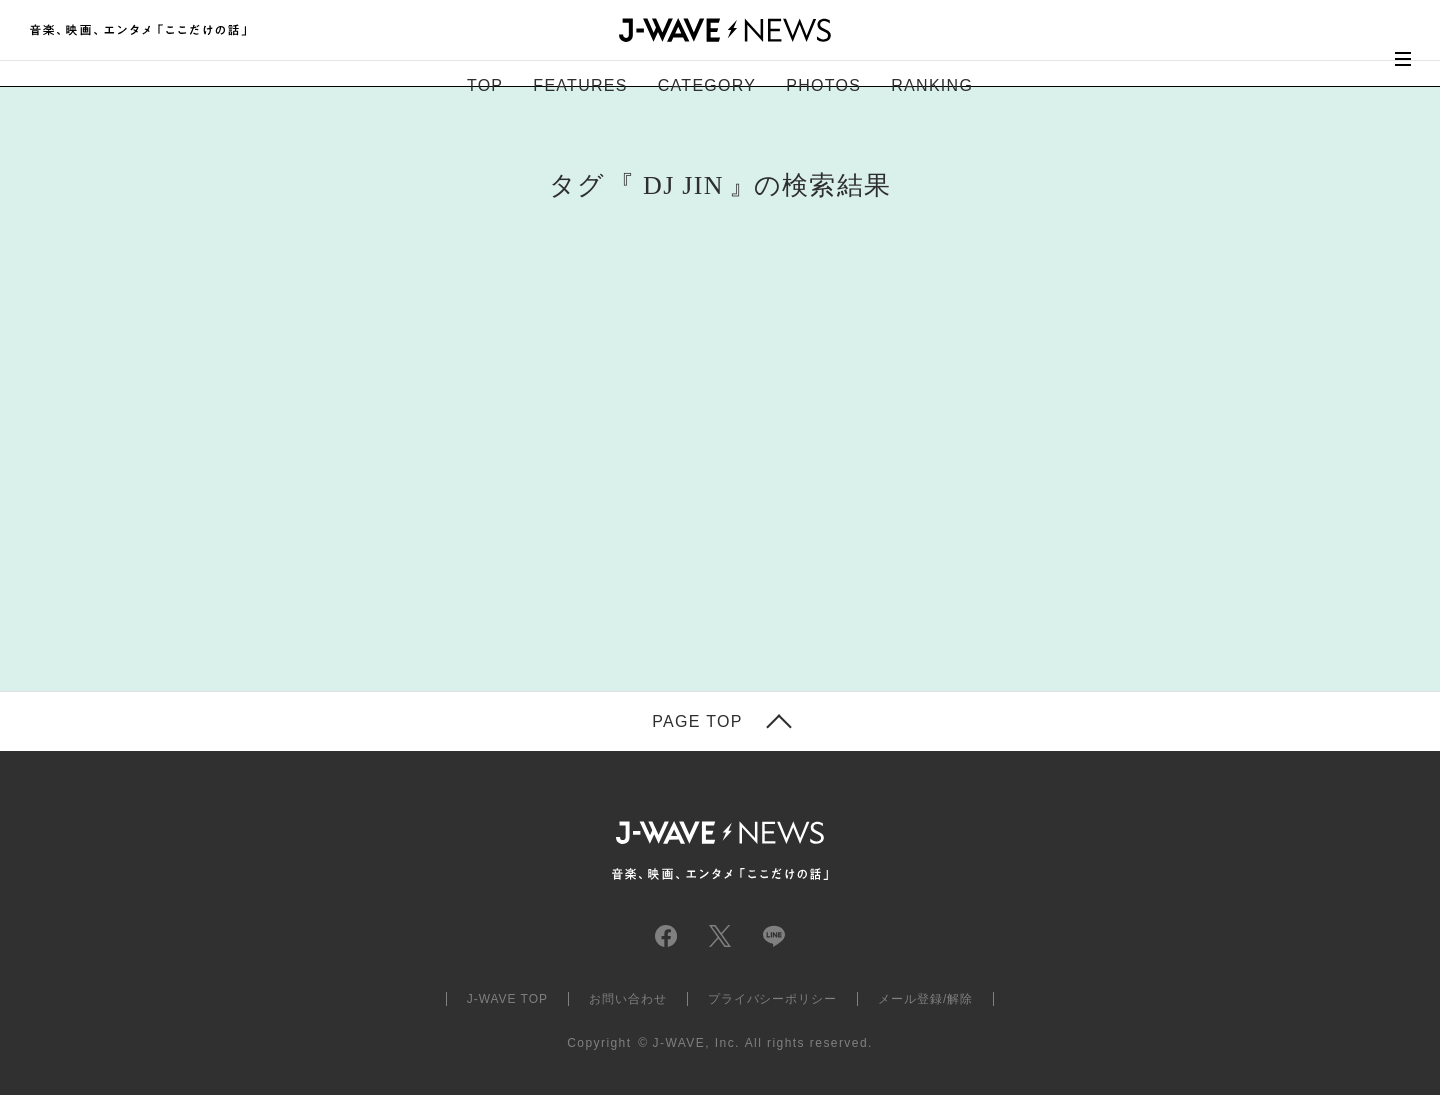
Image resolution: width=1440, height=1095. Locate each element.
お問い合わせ (628, 999)
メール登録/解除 (925, 999)
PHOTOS (823, 85)
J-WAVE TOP (507, 999)
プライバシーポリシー (773, 999)
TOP (485, 85)
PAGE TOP (697, 722)
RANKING (932, 85)
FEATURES (580, 85)
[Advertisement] (520, 476)
